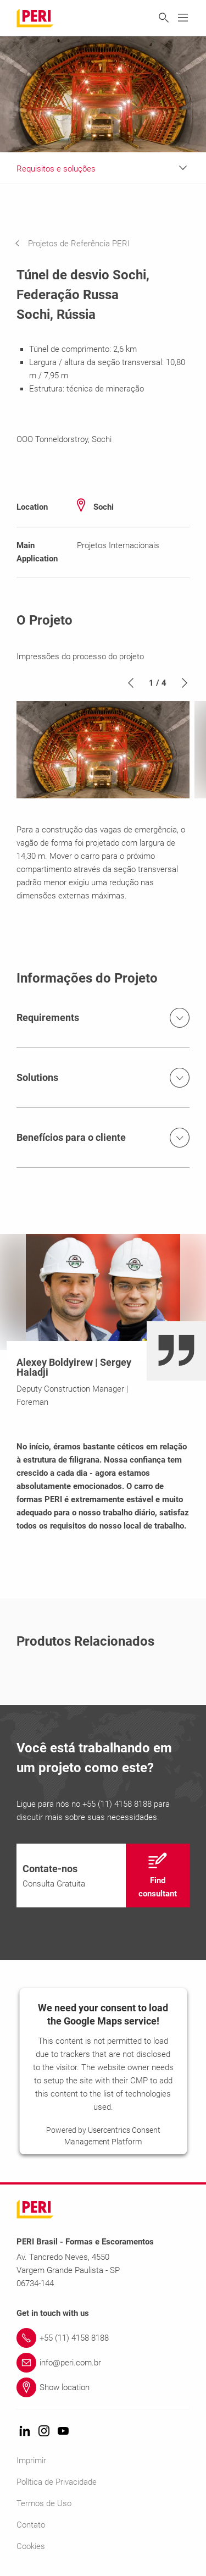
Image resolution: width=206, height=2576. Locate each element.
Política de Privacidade (56, 2482)
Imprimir (31, 2460)
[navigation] (80, 243)
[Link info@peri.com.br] (103, 2363)
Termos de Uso (43, 2503)
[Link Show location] (103, 2387)
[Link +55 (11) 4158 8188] (103, 2338)
